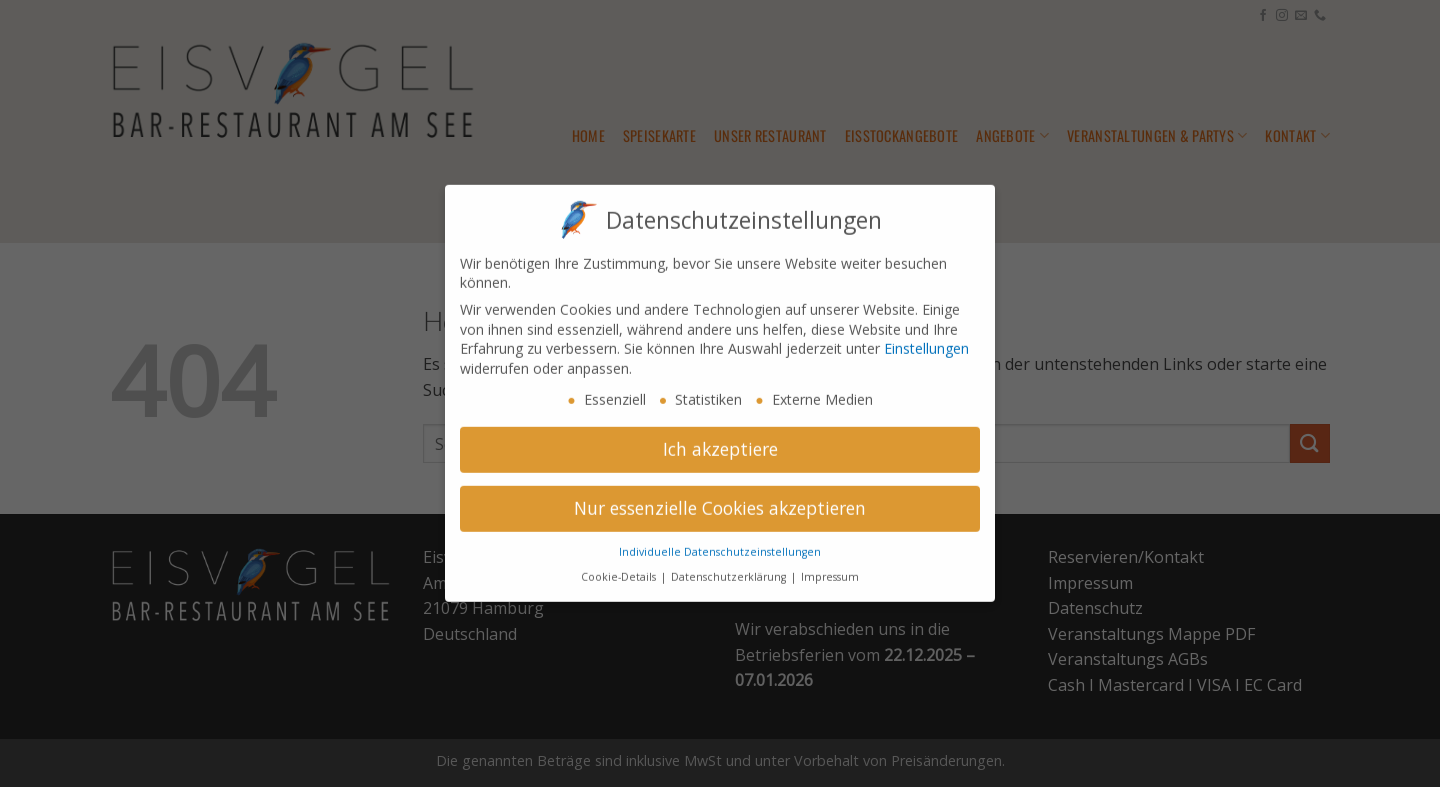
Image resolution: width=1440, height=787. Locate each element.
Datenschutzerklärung (730, 567)
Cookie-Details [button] (620, 567)
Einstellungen (926, 338)
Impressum (830, 567)
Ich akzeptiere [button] (720, 439)
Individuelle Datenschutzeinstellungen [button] (720, 542)
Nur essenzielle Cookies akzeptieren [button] (720, 498)
